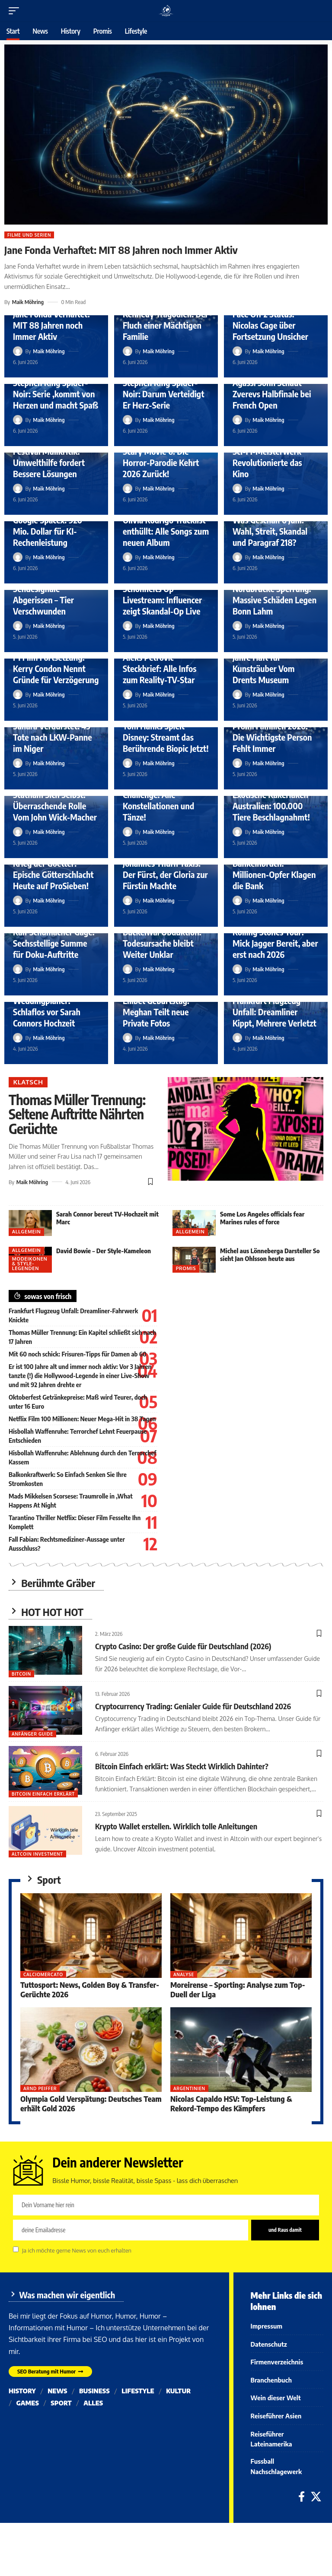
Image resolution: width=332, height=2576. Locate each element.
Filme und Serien (29, 235)
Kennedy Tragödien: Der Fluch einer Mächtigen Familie (165, 325)
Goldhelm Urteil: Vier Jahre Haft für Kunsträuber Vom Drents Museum (270, 662)
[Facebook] (301, 2504)
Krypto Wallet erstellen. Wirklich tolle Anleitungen (176, 1826)
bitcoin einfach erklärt (43, 1794)
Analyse (183, 1974)
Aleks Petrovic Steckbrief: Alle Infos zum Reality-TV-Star (160, 668)
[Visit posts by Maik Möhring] (17, 351)
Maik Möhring (28, 301)
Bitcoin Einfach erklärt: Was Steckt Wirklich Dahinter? (181, 1766)
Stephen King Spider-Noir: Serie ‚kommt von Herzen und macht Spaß (55, 393)
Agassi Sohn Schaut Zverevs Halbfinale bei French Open (272, 393)
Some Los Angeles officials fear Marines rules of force (262, 1218)
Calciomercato (43, 1974)
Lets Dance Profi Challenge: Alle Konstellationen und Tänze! (158, 800)
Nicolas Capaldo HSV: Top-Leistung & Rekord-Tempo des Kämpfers (231, 2103)
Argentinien (189, 2088)
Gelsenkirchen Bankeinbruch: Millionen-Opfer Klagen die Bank (274, 868)
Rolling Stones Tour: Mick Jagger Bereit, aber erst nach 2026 (275, 943)
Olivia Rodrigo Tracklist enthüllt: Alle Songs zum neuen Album (166, 531)
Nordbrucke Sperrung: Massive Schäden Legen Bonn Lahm (274, 599)
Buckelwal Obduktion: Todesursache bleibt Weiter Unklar (162, 943)
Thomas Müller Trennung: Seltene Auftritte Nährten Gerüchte (77, 1114)
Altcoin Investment (37, 1854)
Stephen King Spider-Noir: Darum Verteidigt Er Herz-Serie (163, 393)
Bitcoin (21, 1673)
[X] (316, 2504)
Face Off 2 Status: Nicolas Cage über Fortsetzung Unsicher (270, 325)
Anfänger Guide (32, 1733)
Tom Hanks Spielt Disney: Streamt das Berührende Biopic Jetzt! (166, 737)
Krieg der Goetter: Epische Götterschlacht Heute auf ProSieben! (53, 874)
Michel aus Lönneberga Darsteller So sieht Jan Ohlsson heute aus (270, 1254)
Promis (186, 1268)
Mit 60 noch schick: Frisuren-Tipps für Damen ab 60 (78, 1354)
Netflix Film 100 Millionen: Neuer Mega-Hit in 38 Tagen (82, 1419)
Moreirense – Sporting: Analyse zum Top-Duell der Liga (237, 1989)
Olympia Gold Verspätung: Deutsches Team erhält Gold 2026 (91, 2103)
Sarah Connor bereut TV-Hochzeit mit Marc (107, 1218)
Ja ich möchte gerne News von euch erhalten (76, 2249)
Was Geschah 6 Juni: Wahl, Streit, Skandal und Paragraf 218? (270, 531)
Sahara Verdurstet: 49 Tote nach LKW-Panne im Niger (52, 737)
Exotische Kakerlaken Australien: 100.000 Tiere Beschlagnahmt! (271, 805)
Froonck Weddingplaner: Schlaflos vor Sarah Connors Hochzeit (46, 1006)
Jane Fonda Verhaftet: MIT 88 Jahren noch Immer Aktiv (121, 249)
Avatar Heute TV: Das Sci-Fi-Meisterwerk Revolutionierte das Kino (271, 456)
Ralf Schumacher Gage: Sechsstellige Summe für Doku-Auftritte (54, 943)
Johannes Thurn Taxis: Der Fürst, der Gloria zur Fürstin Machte (165, 874)
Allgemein (26, 1232)
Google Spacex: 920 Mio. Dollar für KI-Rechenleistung (47, 531)
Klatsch (28, 1082)
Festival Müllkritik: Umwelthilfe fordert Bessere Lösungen (49, 462)
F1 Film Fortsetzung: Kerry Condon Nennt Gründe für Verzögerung (56, 668)
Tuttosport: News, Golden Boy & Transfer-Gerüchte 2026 (89, 1989)
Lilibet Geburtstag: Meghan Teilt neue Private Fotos (156, 1011)
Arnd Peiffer (40, 2088)
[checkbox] (16, 2249)
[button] (16, 10)
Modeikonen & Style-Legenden (30, 1263)
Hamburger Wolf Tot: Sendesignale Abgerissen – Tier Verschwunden (51, 594)
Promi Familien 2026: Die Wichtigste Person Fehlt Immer (272, 737)
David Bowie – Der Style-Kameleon (103, 1251)
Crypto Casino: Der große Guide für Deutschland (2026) (183, 1646)
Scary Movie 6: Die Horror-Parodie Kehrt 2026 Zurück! (161, 462)
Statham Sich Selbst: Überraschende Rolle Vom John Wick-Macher (55, 805)
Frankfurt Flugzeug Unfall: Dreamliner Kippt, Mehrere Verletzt (274, 1011)
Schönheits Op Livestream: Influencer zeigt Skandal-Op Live (162, 599)
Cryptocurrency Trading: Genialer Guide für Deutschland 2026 (193, 1706)
